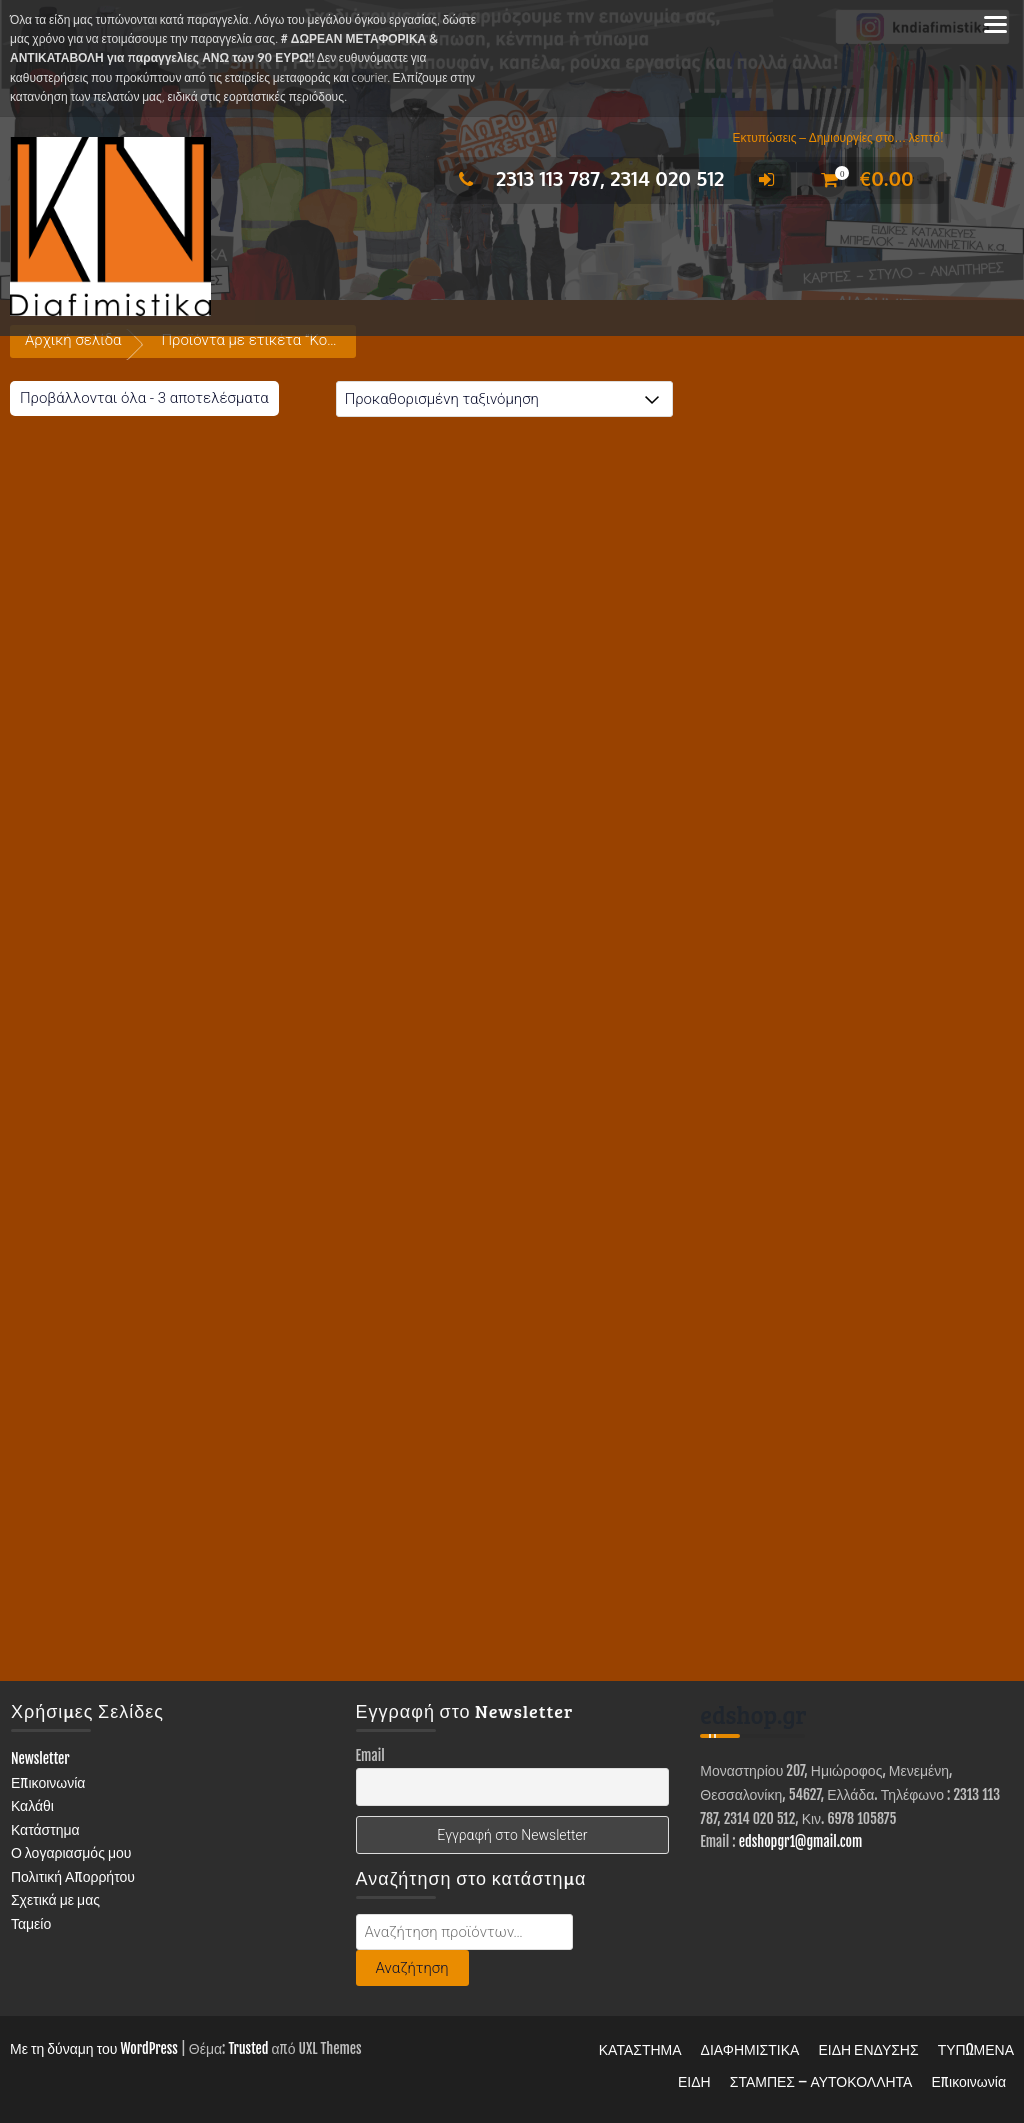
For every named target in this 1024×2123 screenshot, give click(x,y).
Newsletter (40, 1758)
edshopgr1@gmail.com (801, 1841)
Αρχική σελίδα (73, 340)
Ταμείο (31, 1923)
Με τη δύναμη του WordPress (94, 2048)
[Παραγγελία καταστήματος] (504, 399)
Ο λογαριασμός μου (71, 1852)
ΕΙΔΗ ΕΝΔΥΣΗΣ (868, 2049)
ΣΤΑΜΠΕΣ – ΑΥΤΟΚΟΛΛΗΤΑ (821, 2081)
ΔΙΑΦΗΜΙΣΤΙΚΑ (750, 2049)
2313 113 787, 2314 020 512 (586, 178)
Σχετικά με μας (55, 1899)
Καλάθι (32, 1805)
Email (370, 1755)
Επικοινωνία (48, 1782)
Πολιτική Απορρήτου (73, 1876)
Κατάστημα (45, 1829)
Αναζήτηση (412, 1968)
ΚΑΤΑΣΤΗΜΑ (640, 2049)
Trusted (248, 2048)
